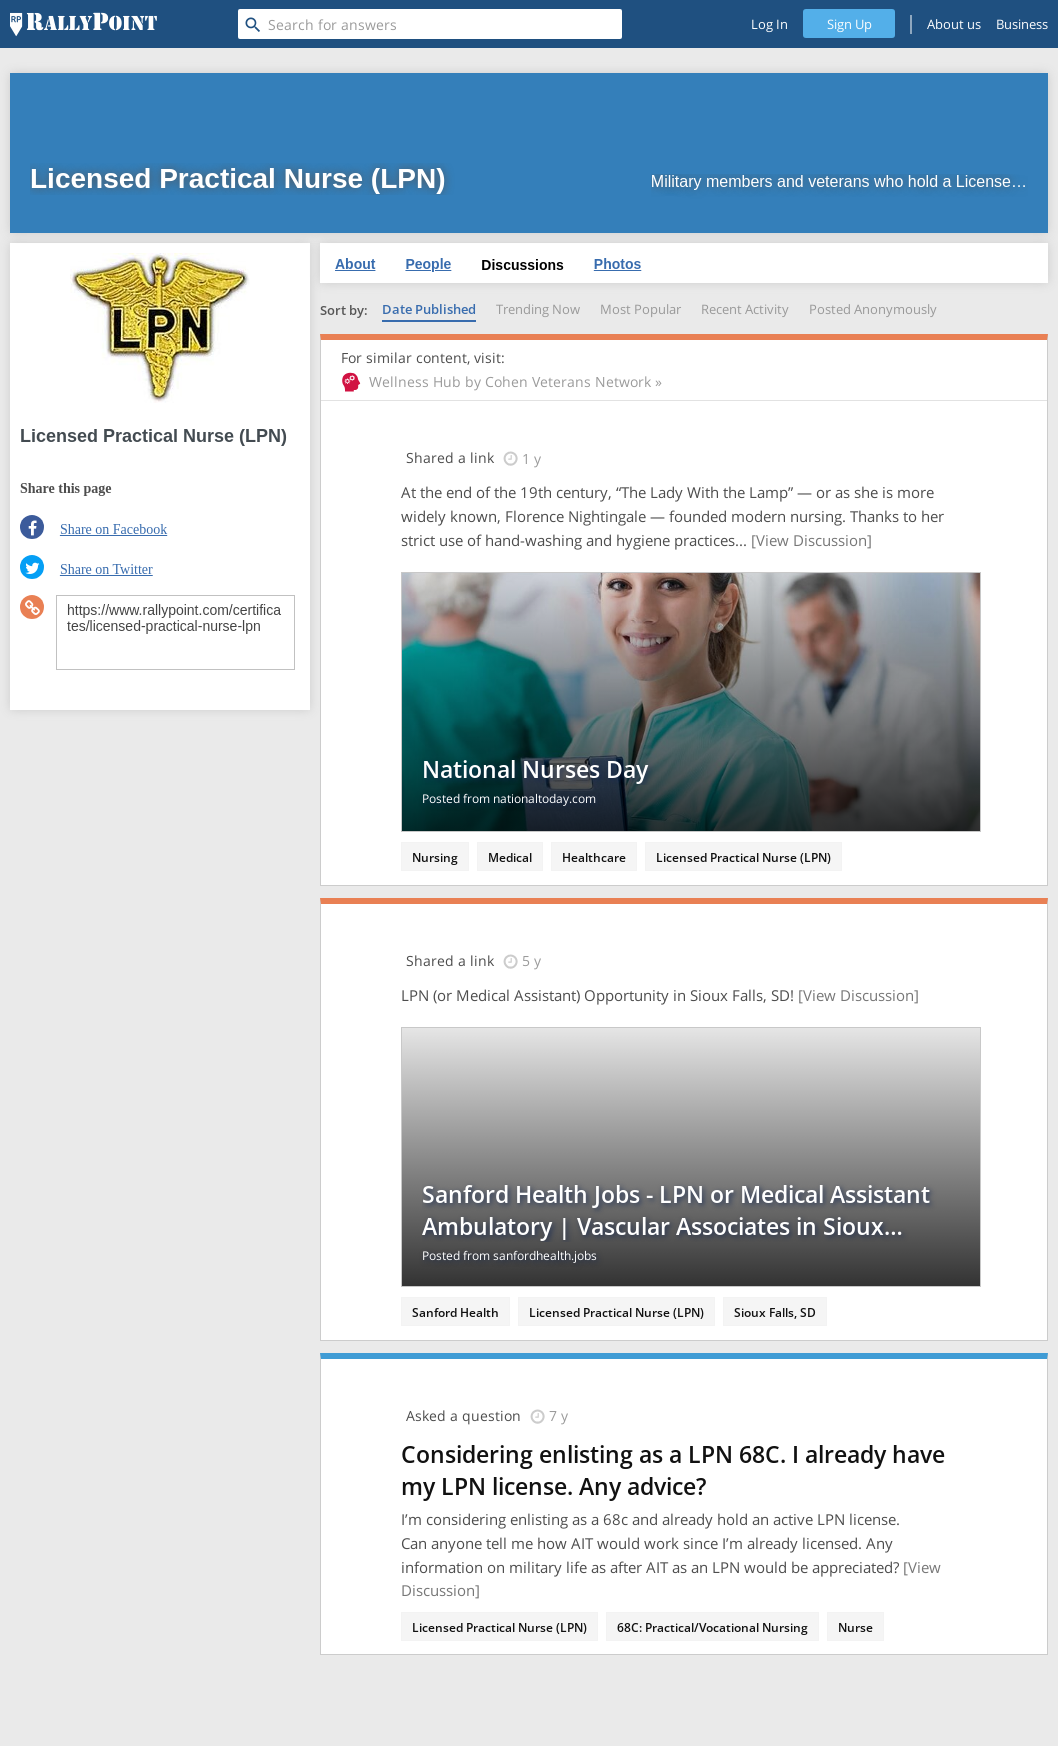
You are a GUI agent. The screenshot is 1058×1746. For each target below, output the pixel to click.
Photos (617, 264)
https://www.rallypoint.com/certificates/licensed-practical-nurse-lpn (175, 632)
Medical (510, 857)
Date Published (429, 309)
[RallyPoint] (83, 24)
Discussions (522, 265)
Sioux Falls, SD (775, 1312)
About (355, 264)
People (428, 264)
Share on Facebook (113, 529)
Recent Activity (745, 309)
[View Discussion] (811, 540)
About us (954, 24)
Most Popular (640, 309)
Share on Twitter (106, 569)
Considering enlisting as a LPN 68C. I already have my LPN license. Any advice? (673, 1470)
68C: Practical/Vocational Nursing (712, 1627)
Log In (769, 24)
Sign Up (849, 24)
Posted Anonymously (873, 309)
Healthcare (594, 857)
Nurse (855, 1627)
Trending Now (538, 309)
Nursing (435, 857)
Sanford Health (455, 1312)
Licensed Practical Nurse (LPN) (743, 857)
